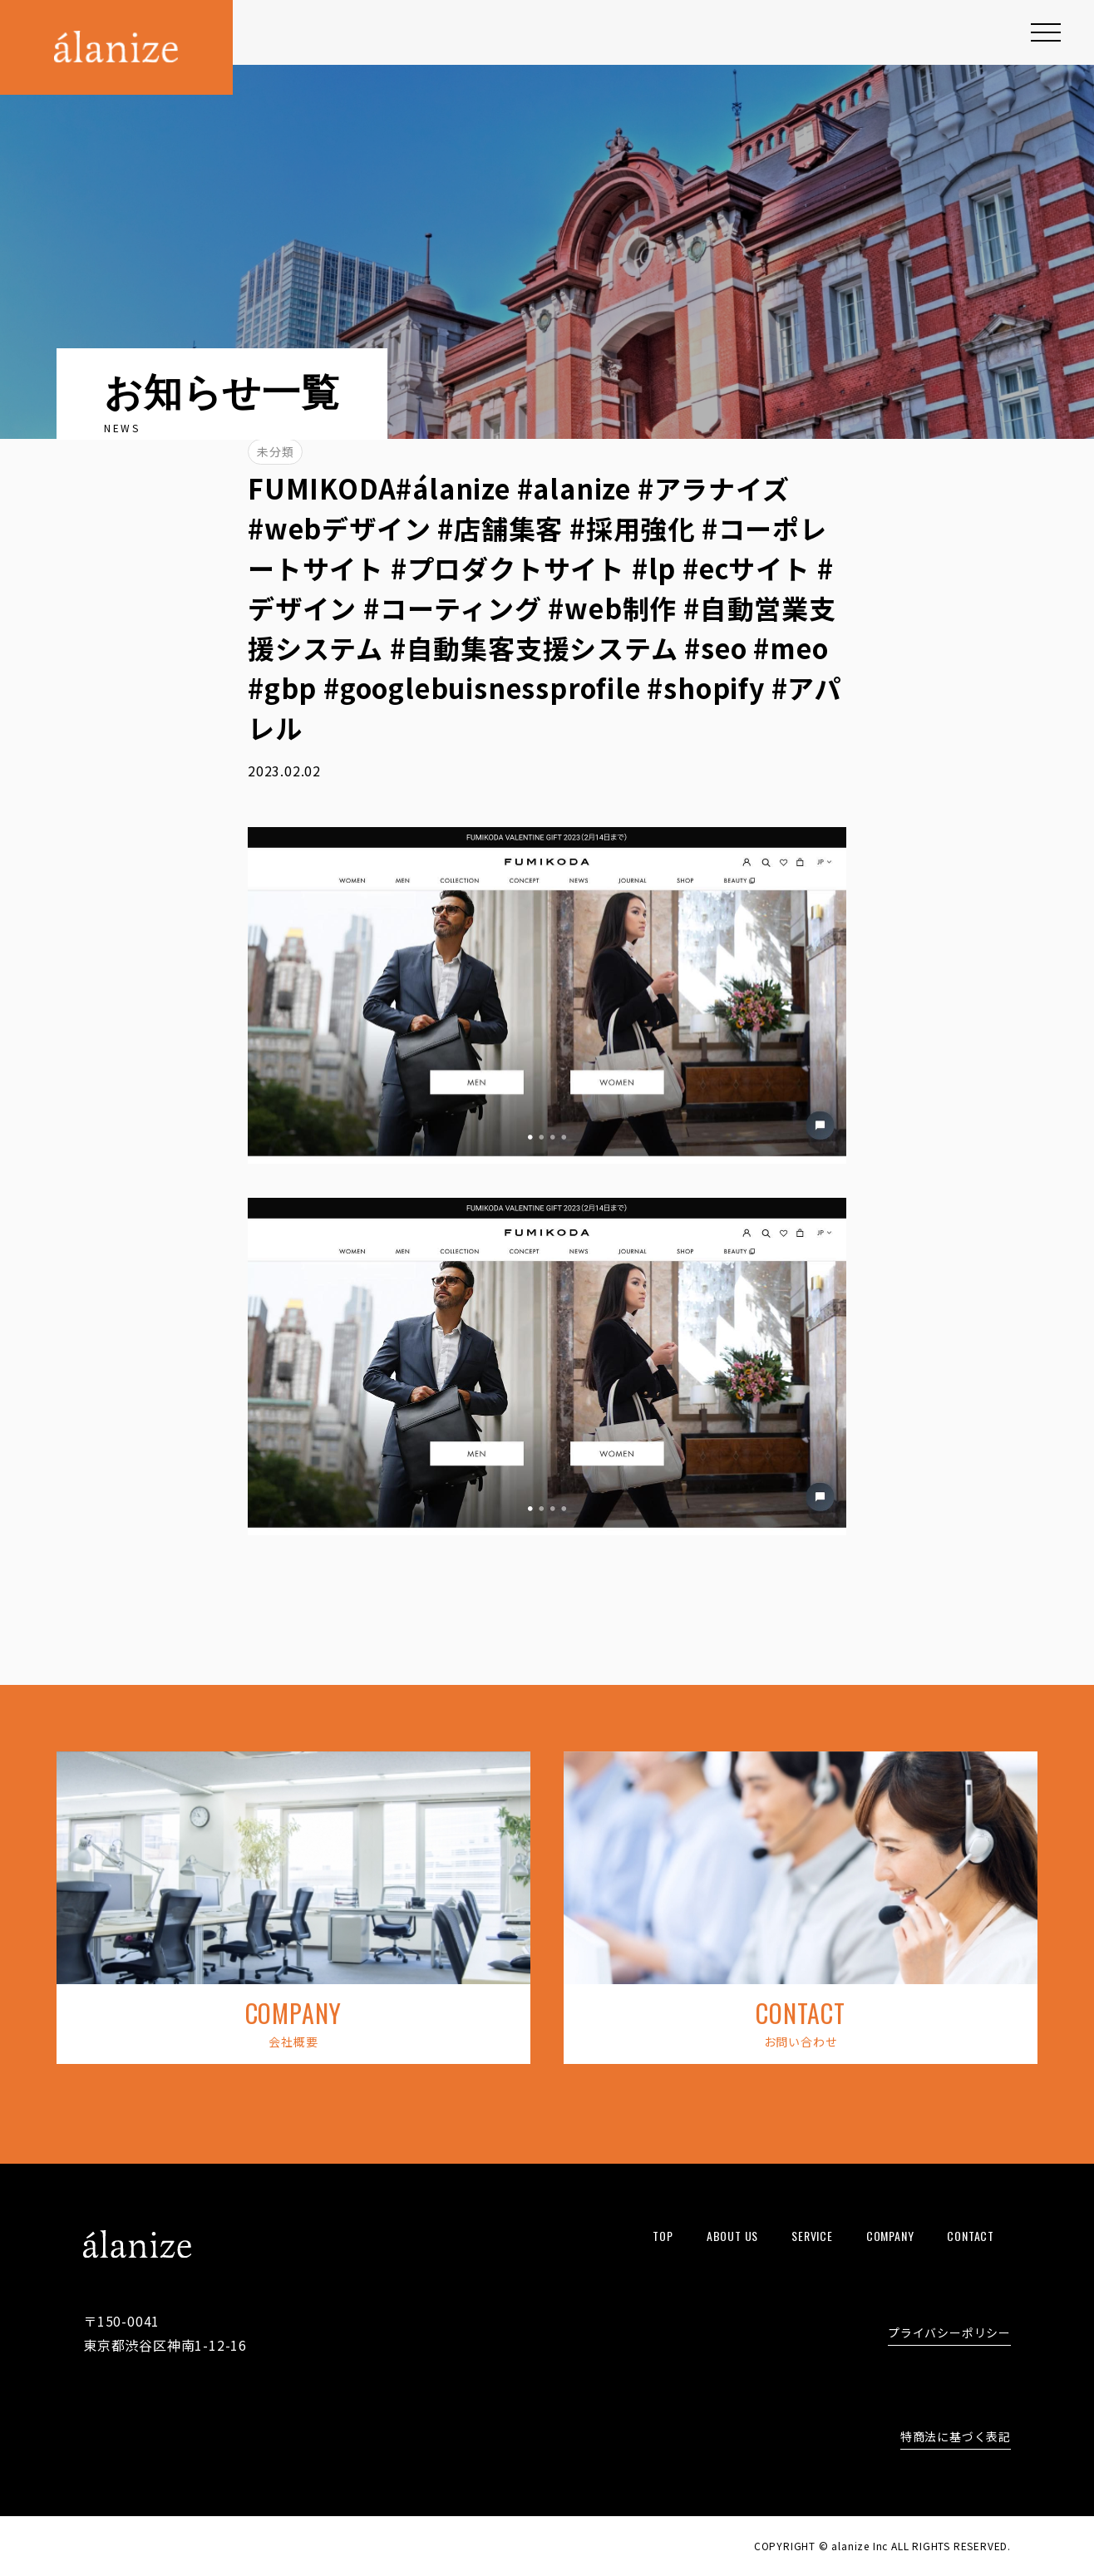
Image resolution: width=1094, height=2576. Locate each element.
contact (970, 2235)
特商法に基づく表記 (955, 2438)
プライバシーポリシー (949, 2334)
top (663, 2235)
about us (732, 2235)
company (890, 2235)
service (812, 2235)
